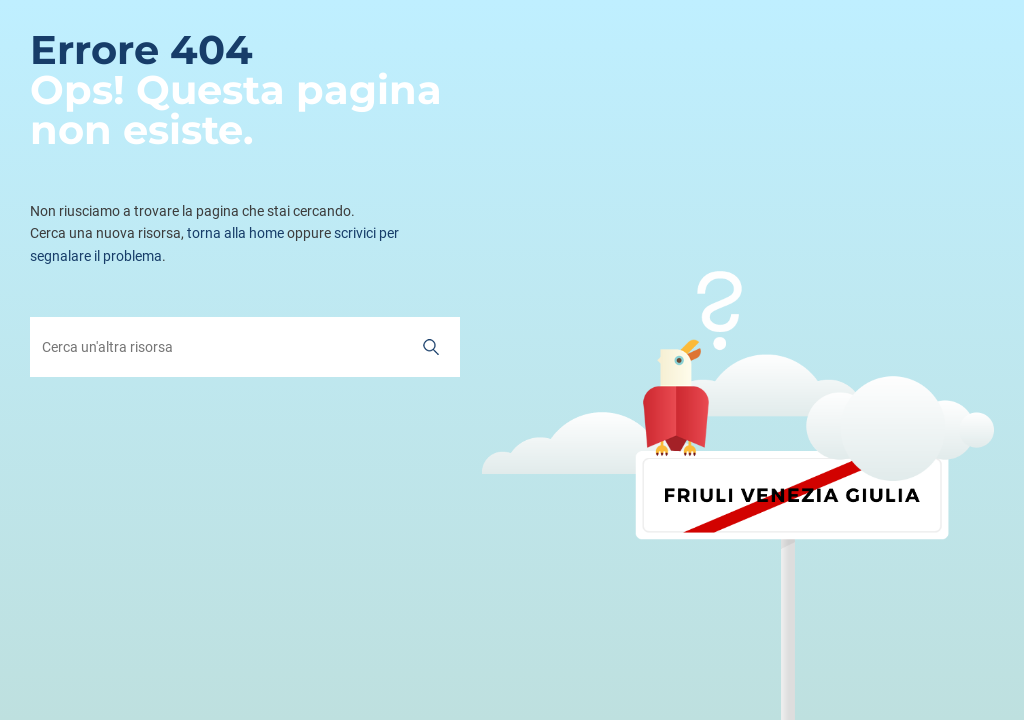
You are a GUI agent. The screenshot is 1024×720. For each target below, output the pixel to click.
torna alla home (235, 233)
